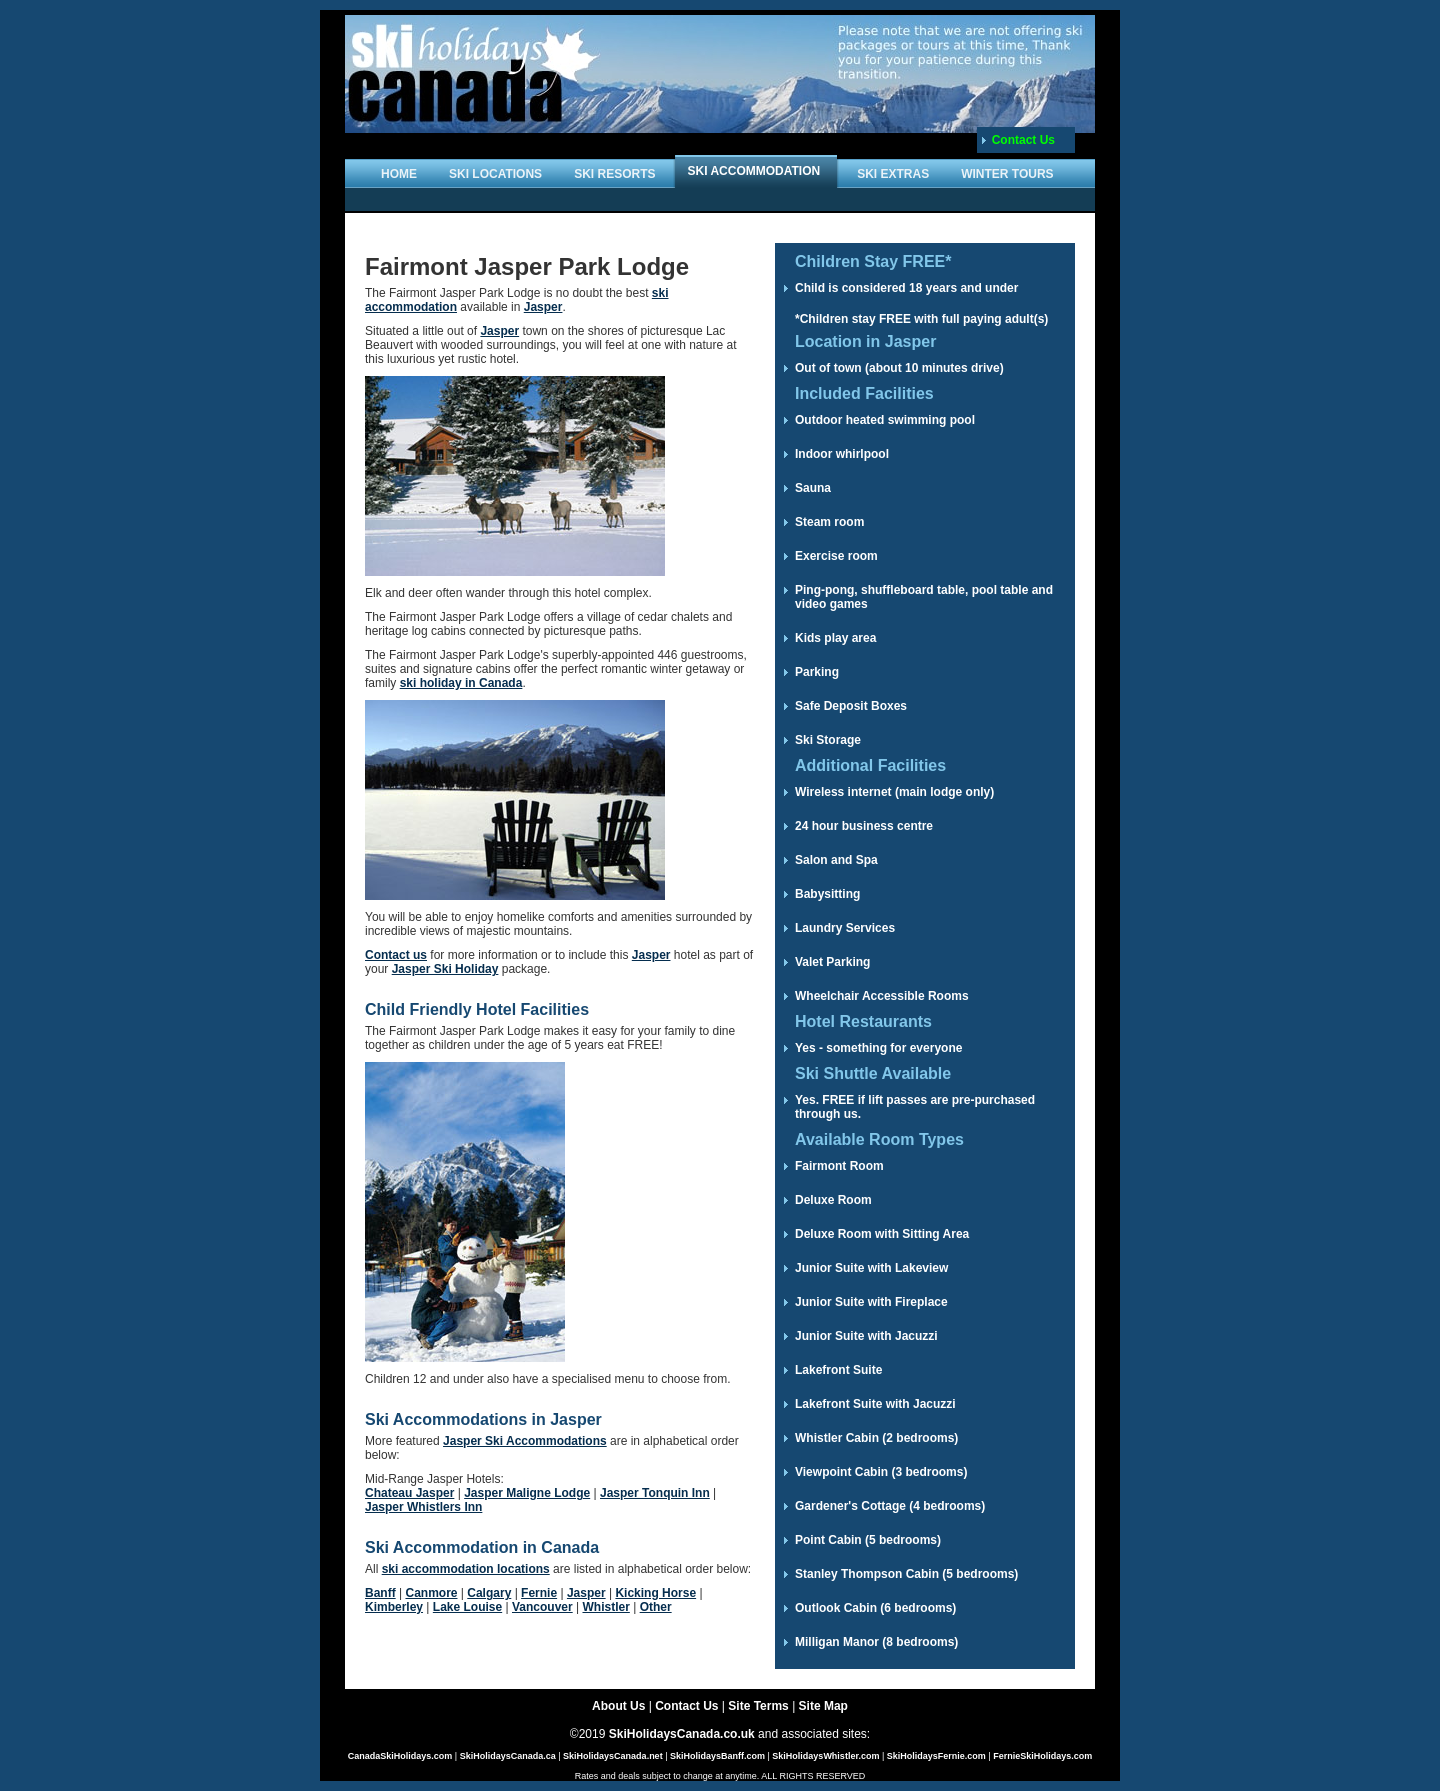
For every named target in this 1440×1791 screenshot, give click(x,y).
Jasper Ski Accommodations (525, 1441)
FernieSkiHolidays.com (1042, 1756)
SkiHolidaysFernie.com (936, 1756)
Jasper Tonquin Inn (655, 1493)
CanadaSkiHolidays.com (400, 1756)
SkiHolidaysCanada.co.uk (682, 1734)
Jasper (543, 307)
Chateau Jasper (409, 1493)
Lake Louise (467, 1607)
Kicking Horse (655, 1593)
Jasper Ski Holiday (445, 969)
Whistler (605, 1607)
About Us (618, 1706)
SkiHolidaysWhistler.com (825, 1756)
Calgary (489, 1593)
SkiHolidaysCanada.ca (508, 1756)
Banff (380, 1593)
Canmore (431, 1593)
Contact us (396, 955)
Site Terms (758, 1706)
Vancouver (542, 1607)
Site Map (823, 1706)
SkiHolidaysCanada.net (613, 1756)
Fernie (539, 1593)
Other (656, 1607)
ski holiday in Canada (461, 683)
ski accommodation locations (466, 1569)
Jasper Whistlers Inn (423, 1507)
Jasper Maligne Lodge (527, 1493)
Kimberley (394, 1607)
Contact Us (1023, 140)
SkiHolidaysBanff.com (717, 1756)
